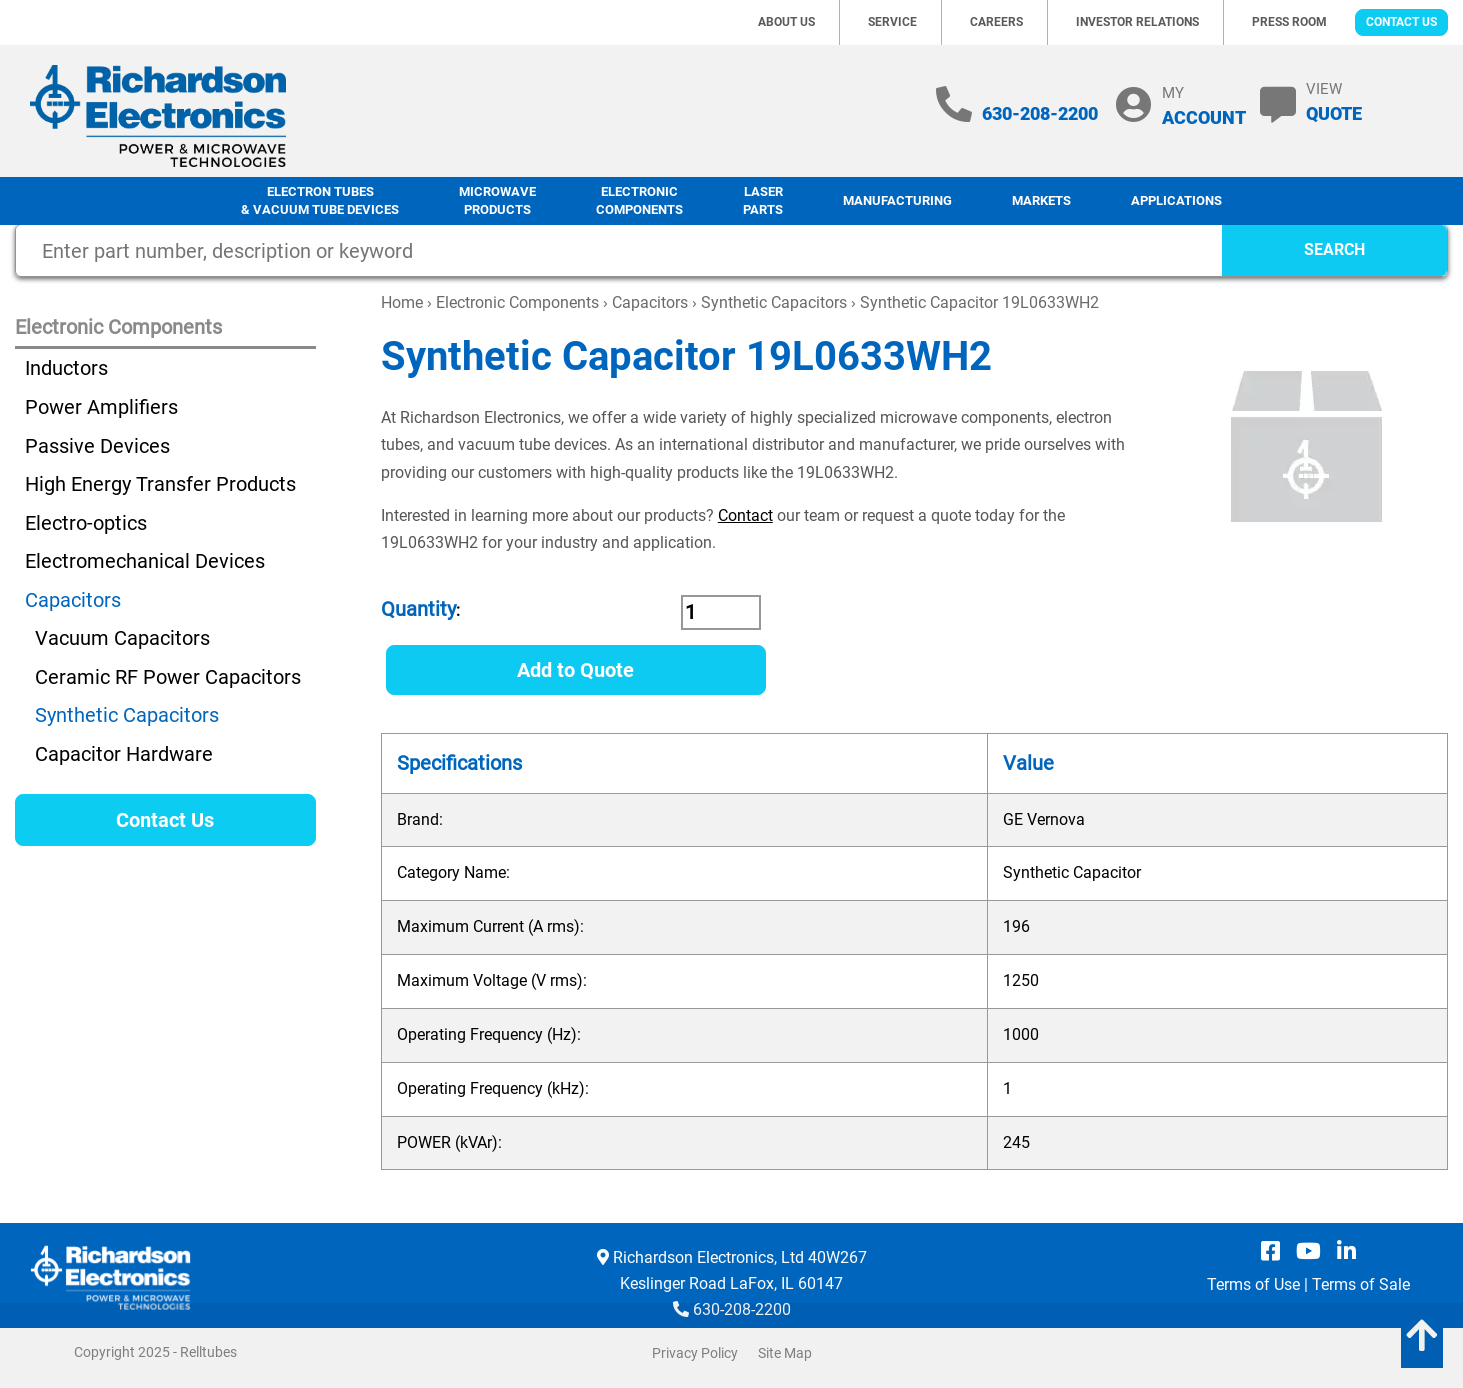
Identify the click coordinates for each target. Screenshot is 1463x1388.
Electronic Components (639, 201)
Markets (1041, 200)
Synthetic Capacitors (774, 302)
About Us (786, 22)
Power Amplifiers (101, 407)
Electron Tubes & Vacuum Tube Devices (320, 201)
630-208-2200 (1040, 113)
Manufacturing (897, 200)
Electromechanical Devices (145, 561)
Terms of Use (1253, 1284)
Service (892, 22)
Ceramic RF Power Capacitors (168, 677)
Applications (1176, 200)
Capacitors (650, 302)
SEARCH (1334, 249)
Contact (745, 515)
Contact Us (1401, 22)
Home (402, 302)
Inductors (66, 368)
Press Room (1289, 22)
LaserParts (763, 201)
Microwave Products (497, 201)
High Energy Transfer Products (160, 484)
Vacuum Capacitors (122, 638)
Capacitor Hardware (124, 754)
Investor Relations (1137, 22)
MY (1204, 105)
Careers (996, 22)
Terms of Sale (1361, 1284)
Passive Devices (97, 446)
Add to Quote (575, 670)
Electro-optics (86, 523)
